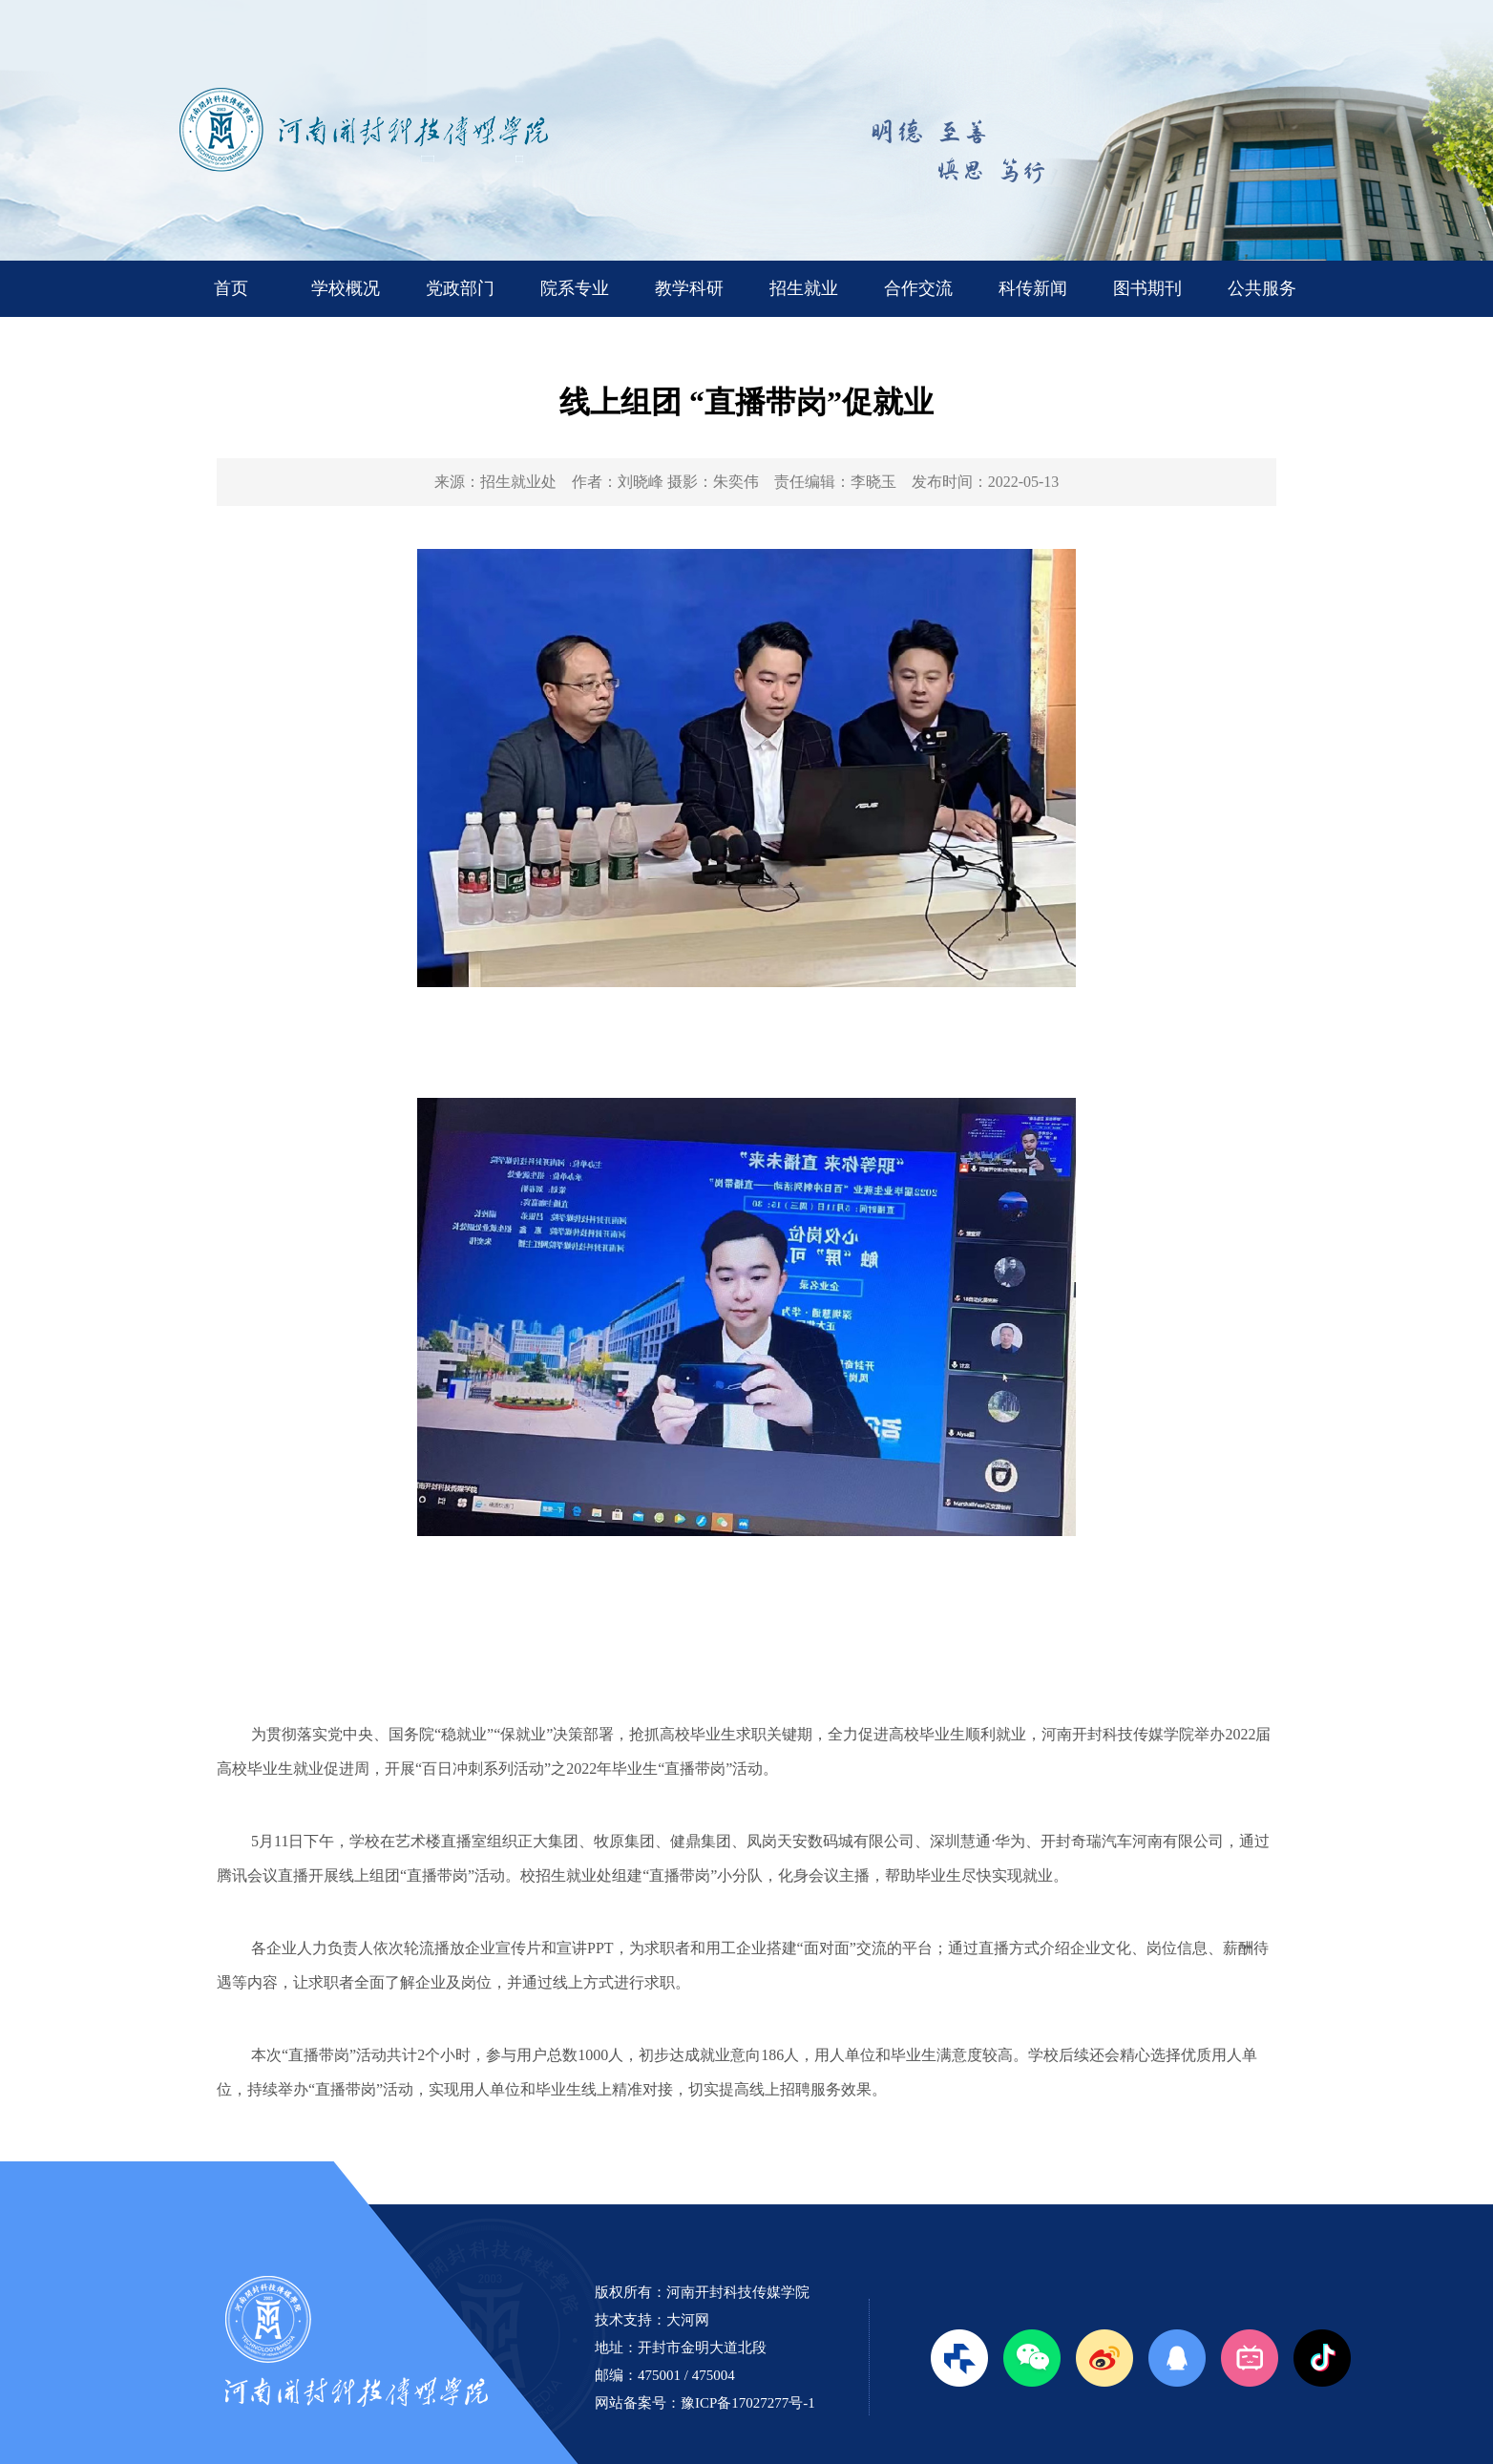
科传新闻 (1033, 288)
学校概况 (345, 288)
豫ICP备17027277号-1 (748, 2403)
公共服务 (1262, 288)
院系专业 (574, 288)
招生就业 (803, 288)
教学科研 (689, 288)
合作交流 (918, 288)
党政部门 (460, 288)
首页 (231, 288)
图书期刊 (1147, 288)
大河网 (687, 2319)
